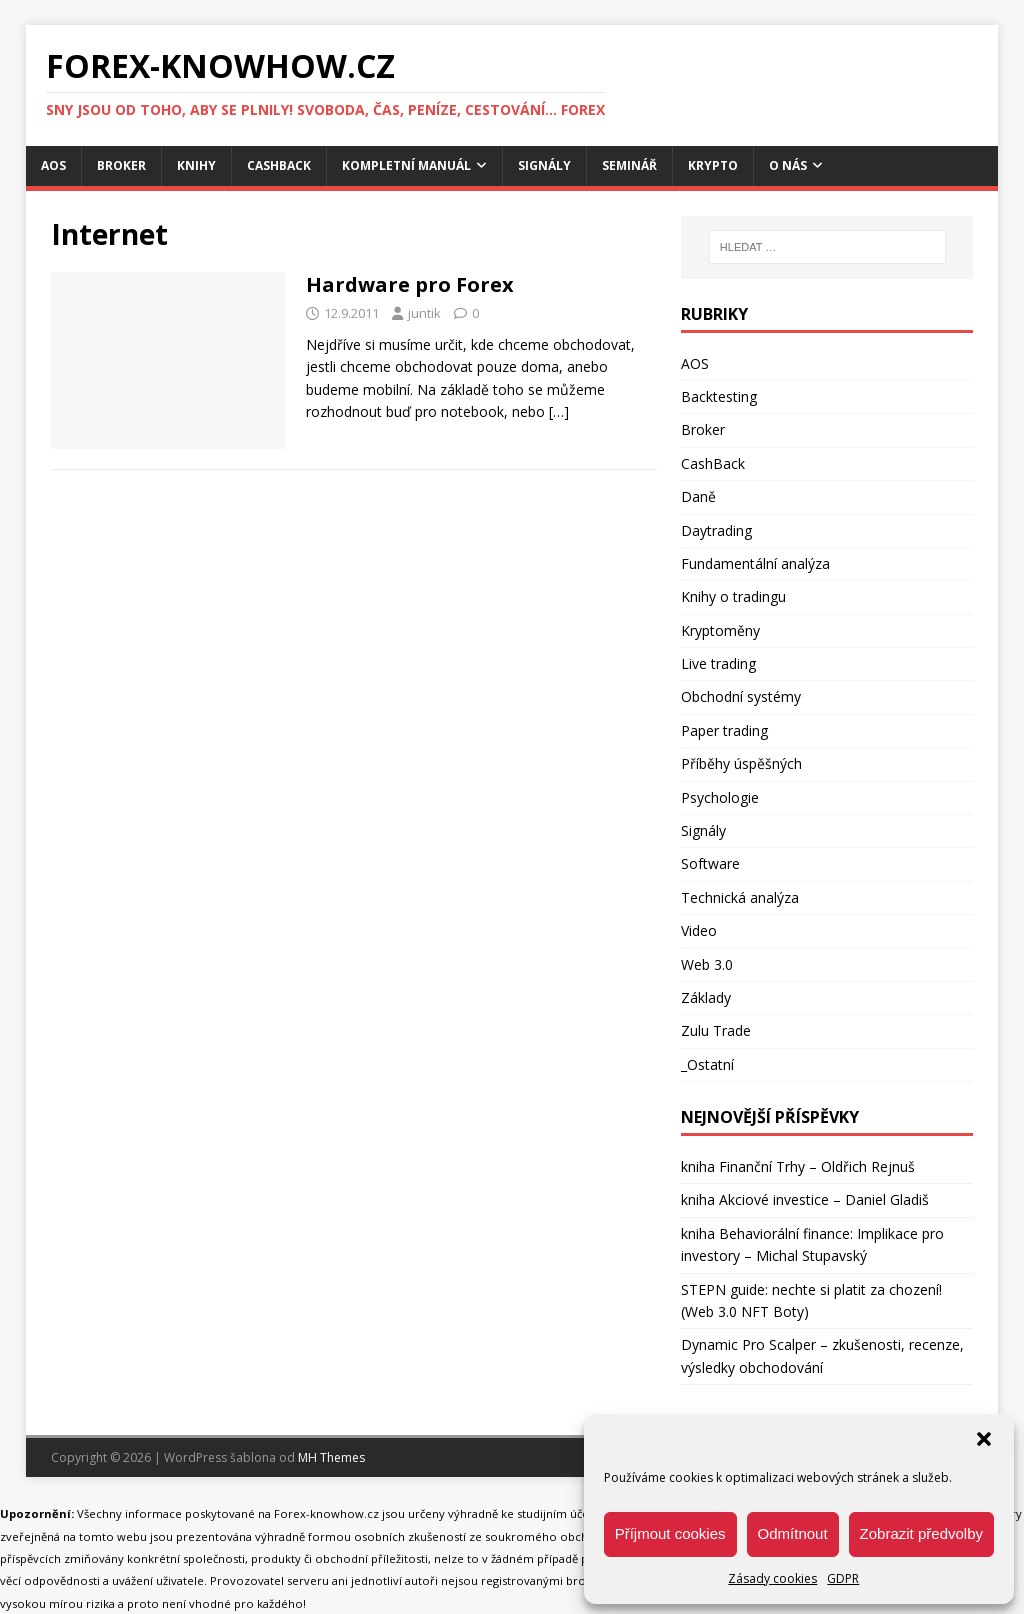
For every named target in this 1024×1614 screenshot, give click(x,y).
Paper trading (724, 730)
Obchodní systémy (741, 696)
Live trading (718, 663)
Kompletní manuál (406, 165)
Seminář (629, 165)
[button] (984, 1439)
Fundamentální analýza (755, 563)
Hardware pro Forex (410, 284)
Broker (121, 165)
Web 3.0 (707, 964)
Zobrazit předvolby (921, 1533)
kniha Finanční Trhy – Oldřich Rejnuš (798, 1166)
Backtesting (719, 396)
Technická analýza (740, 897)
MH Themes (331, 1457)
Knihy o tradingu (733, 596)
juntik (424, 313)
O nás (788, 165)
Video (699, 930)
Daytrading (716, 530)
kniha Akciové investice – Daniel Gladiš (805, 1199)
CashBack (279, 165)
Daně (698, 496)
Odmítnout (793, 1533)
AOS (53, 165)
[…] (559, 411)
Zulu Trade (716, 1030)
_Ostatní (707, 1064)
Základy (706, 997)
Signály (544, 165)
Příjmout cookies (670, 1533)
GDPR (843, 1578)
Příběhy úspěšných (741, 763)
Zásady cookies (772, 1578)
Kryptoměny (720, 630)
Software (710, 863)
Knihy (196, 165)
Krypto (713, 165)
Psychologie (720, 797)
